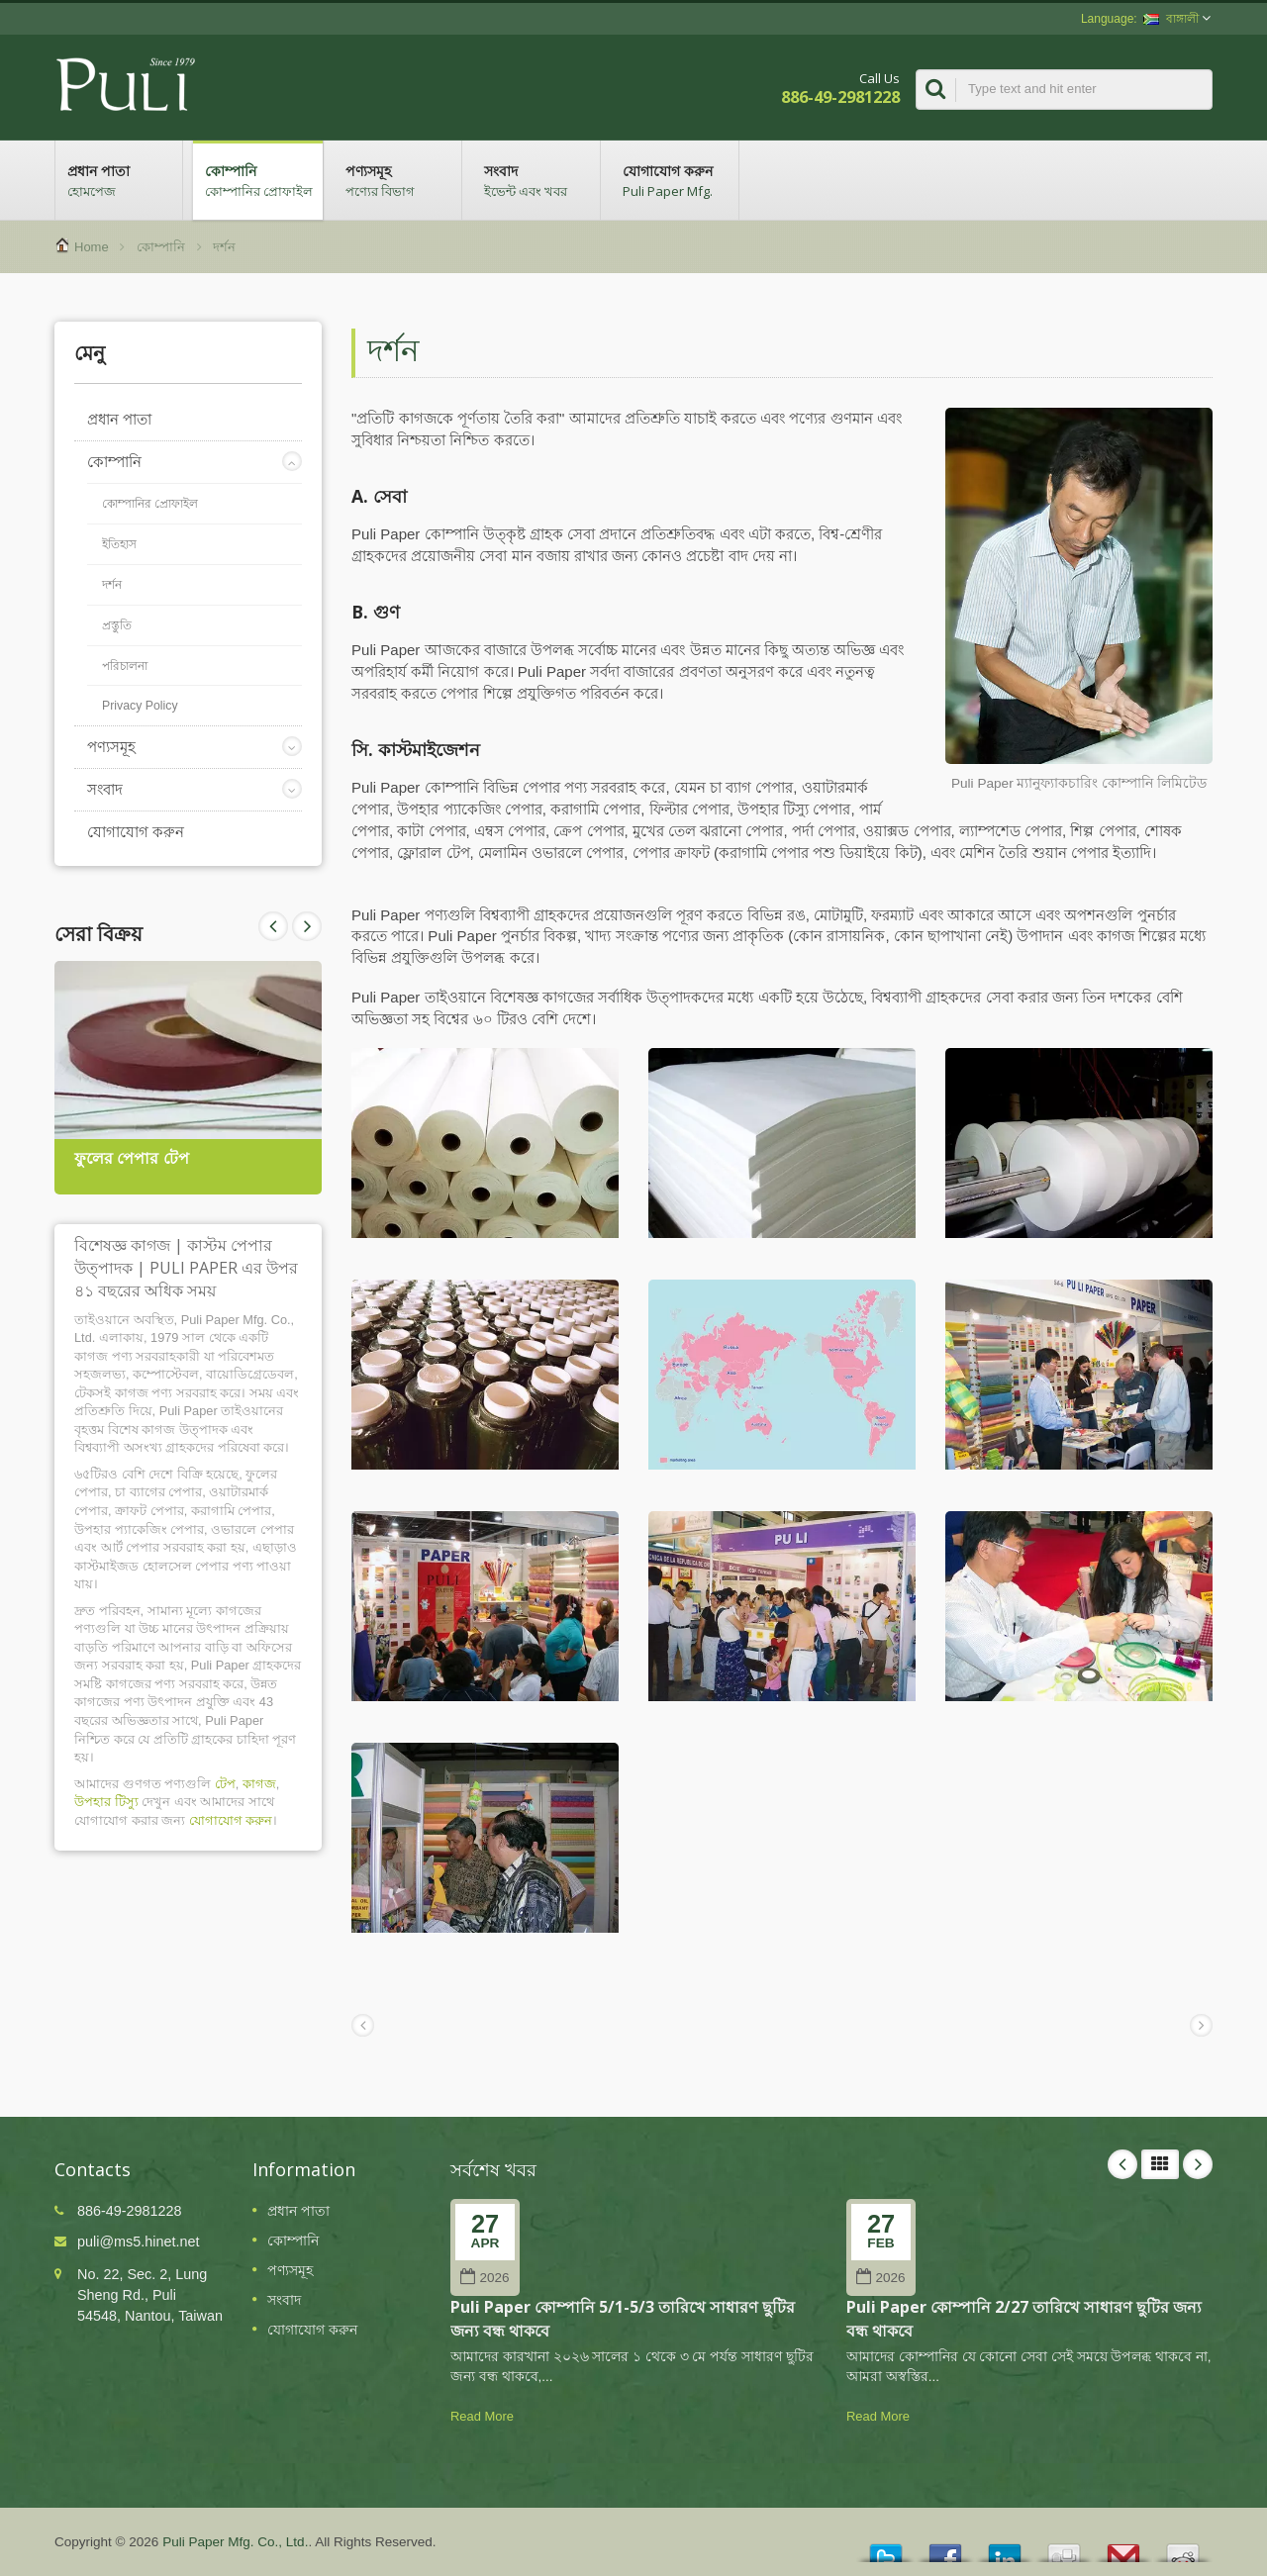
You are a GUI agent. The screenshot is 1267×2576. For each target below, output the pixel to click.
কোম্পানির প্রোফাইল (150, 504)
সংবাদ (536, 180)
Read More (482, 2416)
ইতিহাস (119, 544)
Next (273, 926)
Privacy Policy (140, 706)
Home (91, 246)
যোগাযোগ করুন (674, 180)
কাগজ (259, 1783)
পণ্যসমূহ (397, 180)
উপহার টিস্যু (106, 1801)
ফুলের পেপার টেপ (131, 1158)
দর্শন (224, 246)
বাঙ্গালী (1171, 19)
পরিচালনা (124, 666)
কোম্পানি (258, 180)
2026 (484, 2277)
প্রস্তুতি (117, 625)
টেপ (225, 1783)
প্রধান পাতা (118, 180)
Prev (307, 926)
